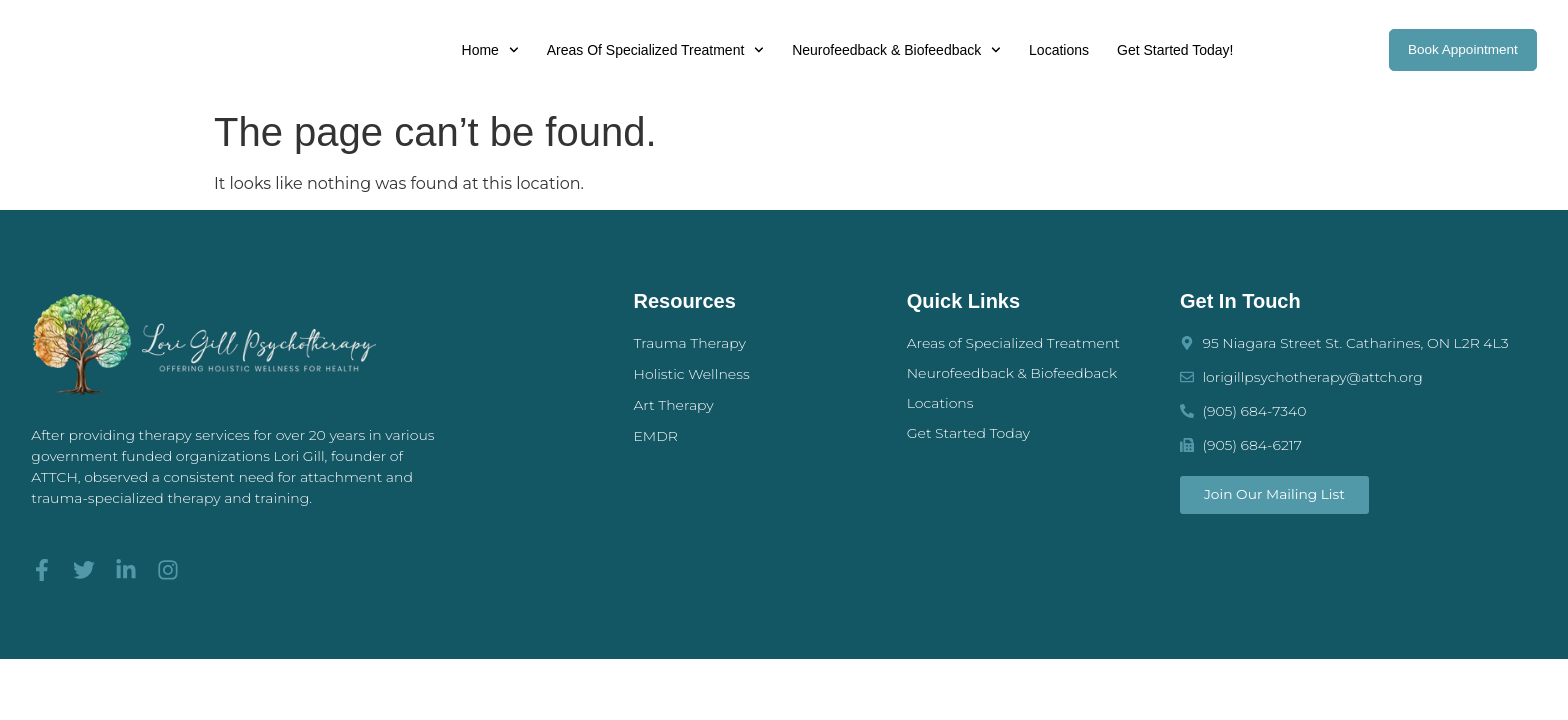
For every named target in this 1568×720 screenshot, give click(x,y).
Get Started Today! (1171, 50)
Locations (1055, 50)
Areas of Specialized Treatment (651, 50)
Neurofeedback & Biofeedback (892, 50)
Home (485, 50)
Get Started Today (968, 433)
